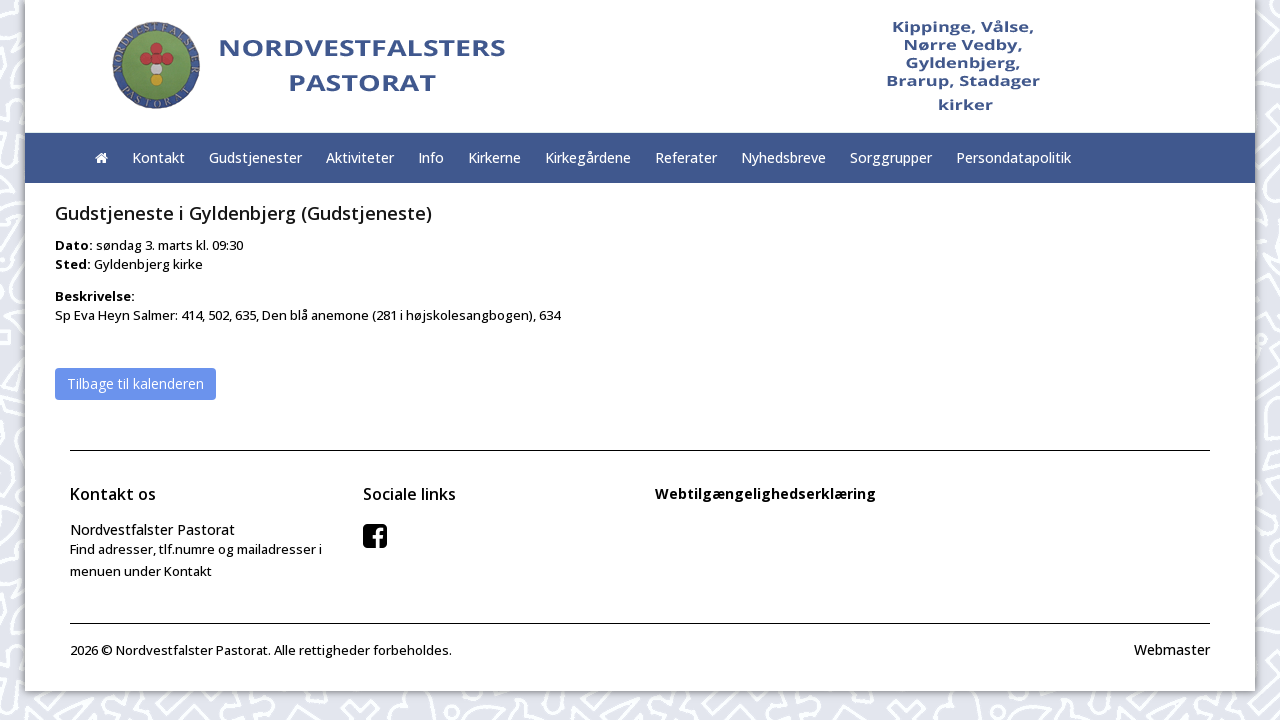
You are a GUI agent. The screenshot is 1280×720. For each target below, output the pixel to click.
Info (431, 157)
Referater (686, 157)
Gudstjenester (255, 157)
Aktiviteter (360, 157)
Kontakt (158, 157)
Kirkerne (494, 157)
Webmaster (1172, 649)
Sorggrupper (891, 157)
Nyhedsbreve (783, 157)
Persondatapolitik (1013, 157)
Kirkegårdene (588, 157)
